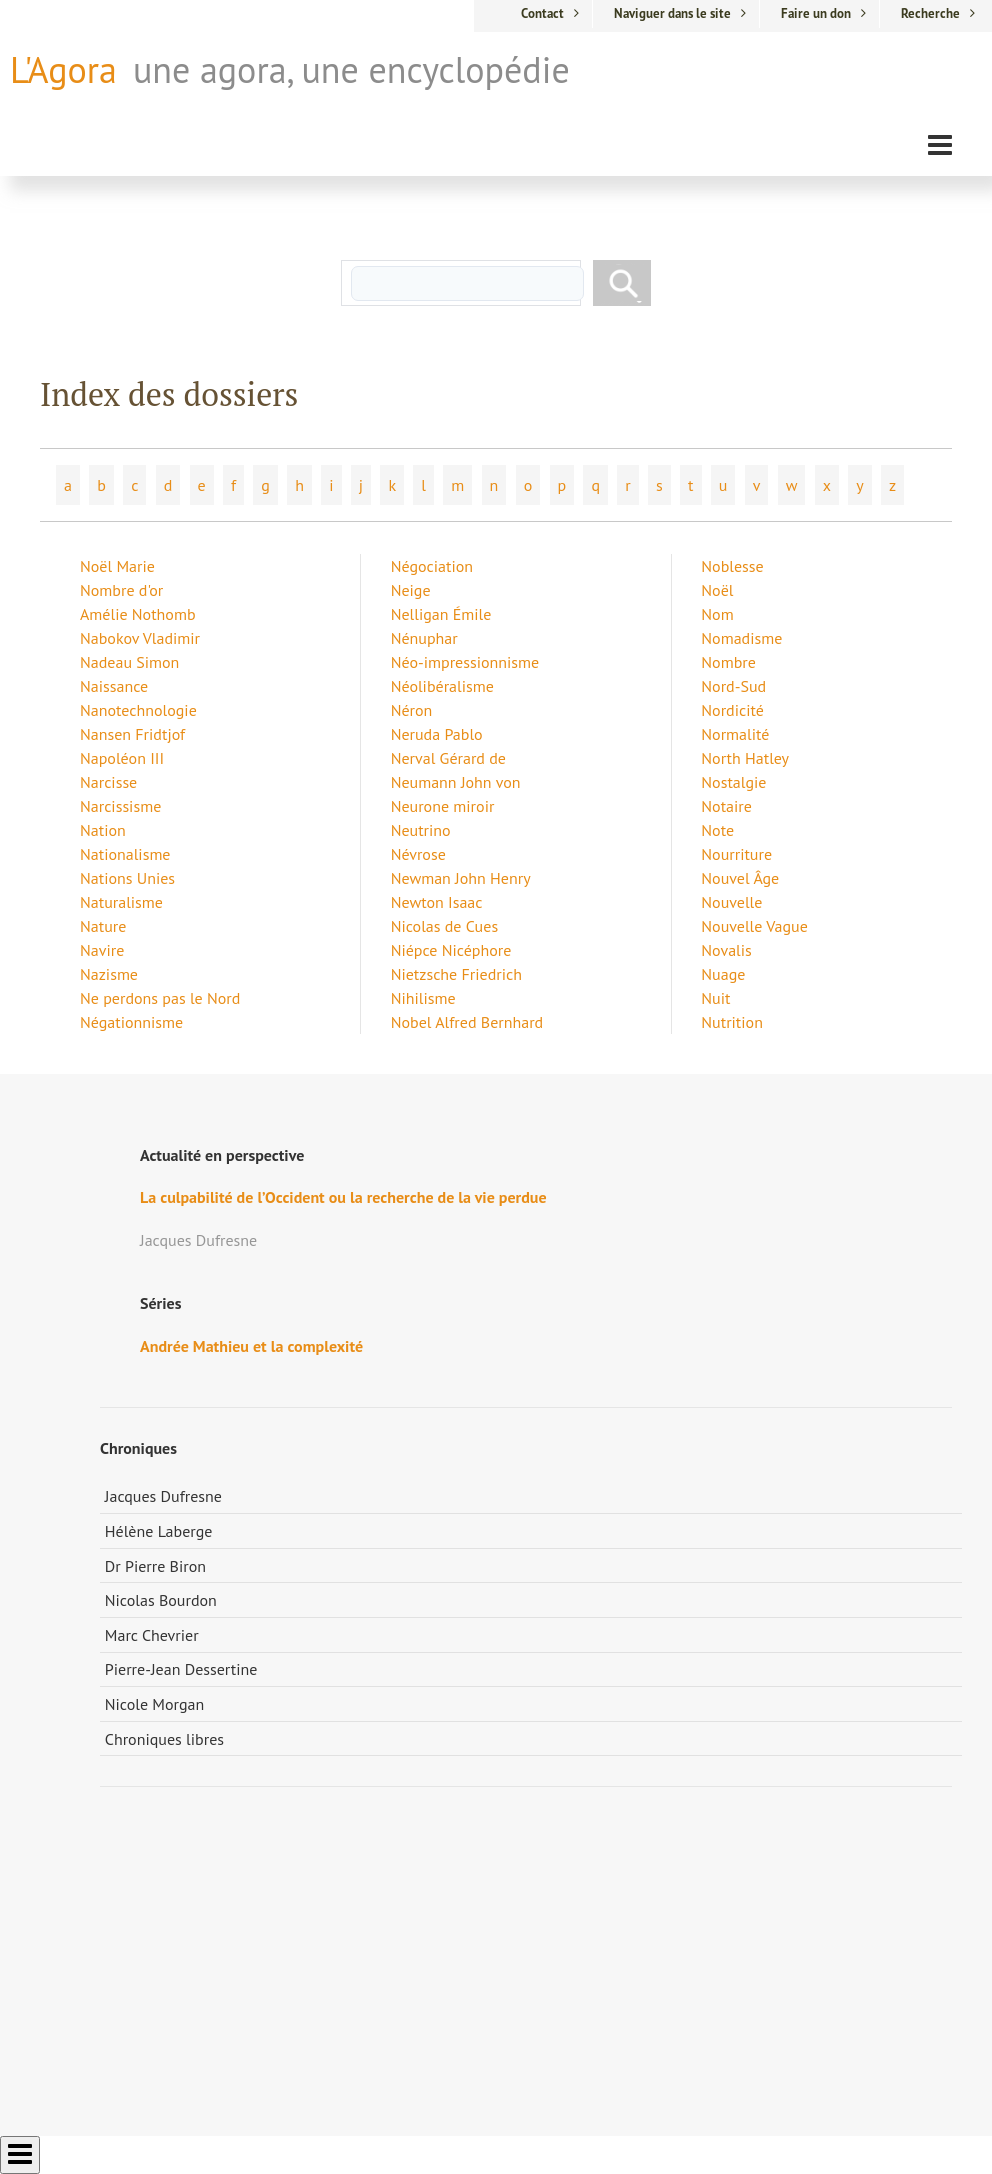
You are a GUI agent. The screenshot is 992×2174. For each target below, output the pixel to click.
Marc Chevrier (152, 1635)
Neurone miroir (443, 806)
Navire (102, 950)
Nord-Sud (733, 686)
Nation (103, 830)
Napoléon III (122, 758)
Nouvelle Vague (754, 926)
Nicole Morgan (155, 1704)
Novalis (726, 950)
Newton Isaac (437, 902)
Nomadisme (741, 638)
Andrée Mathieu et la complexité (251, 1346)
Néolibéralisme (442, 686)
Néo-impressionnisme (465, 662)
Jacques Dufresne (163, 1496)
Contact (542, 13)
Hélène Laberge (159, 1531)
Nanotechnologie (138, 710)
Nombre (728, 662)
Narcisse (108, 782)
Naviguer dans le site (672, 13)
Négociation (432, 566)
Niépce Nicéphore (451, 950)
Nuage (723, 974)
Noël (717, 590)
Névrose (418, 854)
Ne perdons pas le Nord (160, 998)
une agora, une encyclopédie (351, 69)
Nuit (715, 998)
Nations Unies (127, 878)
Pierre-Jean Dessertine (181, 1669)
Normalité (735, 734)
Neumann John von (456, 782)
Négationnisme (131, 1022)
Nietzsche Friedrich (456, 974)
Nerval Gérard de (448, 758)
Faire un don (816, 13)
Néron (412, 710)
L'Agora (63, 69)
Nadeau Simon (129, 662)
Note (717, 830)
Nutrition (732, 1022)
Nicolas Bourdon (161, 1600)
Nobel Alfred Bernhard (467, 1022)
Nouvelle (731, 902)
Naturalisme (121, 902)
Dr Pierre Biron (155, 1566)
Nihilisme (423, 998)
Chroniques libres (164, 1739)
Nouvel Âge (740, 878)
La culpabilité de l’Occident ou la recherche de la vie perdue (343, 1197)
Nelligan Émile (441, 614)
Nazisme (109, 974)
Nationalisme (125, 854)
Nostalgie (733, 782)
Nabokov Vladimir (140, 638)
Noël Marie (117, 566)
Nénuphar (424, 638)
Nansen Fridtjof (132, 734)
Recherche (930, 13)
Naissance (114, 686)
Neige (411, 590)
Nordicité (732, 710)
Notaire (726, 806)
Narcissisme (120, 806)
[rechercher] (467, 283)
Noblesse (732, 566)
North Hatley (745, 758)
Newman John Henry (461, 878)
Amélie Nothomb (138, 614)
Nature (103, 926)
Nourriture (736, 854)
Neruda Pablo (437, 734)
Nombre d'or (121, 590)
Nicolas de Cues (444, 926)
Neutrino (421, 830)
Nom (717, 614)
